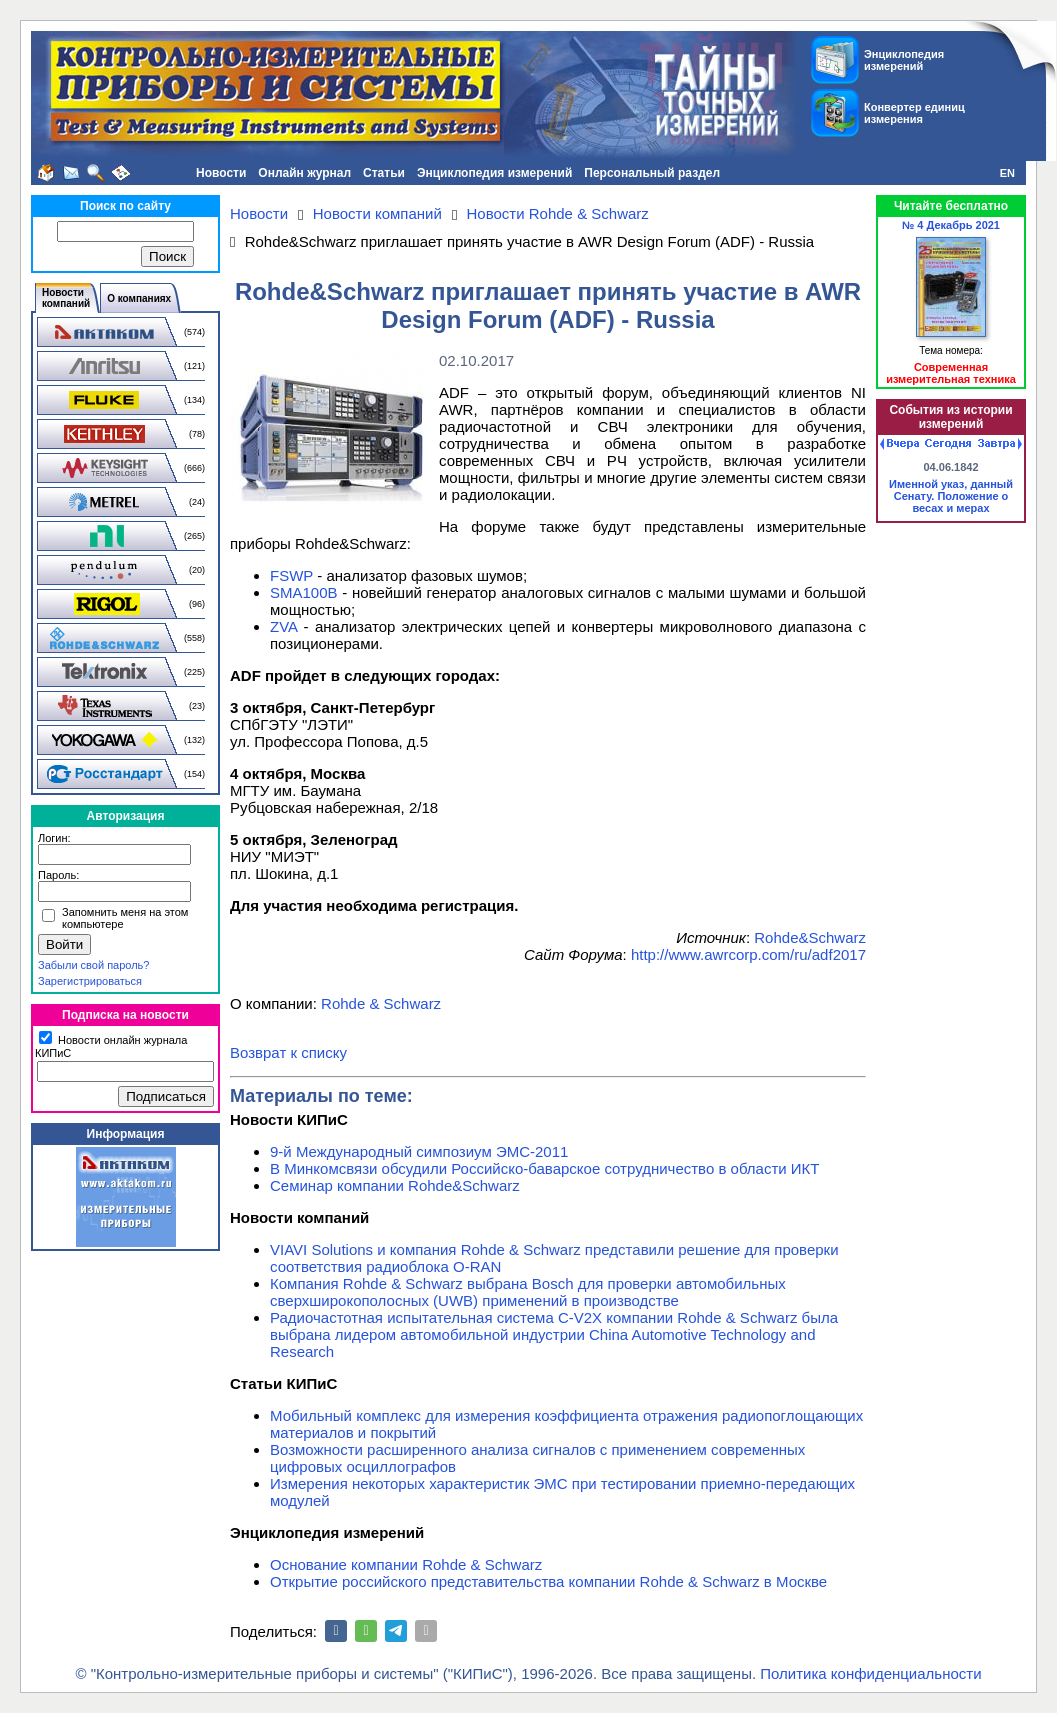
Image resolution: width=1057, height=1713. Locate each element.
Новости (221, 173)
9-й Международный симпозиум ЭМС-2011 (419, 1151)
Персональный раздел (652, 173)
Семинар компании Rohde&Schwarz (395, 1185)
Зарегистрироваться (90, 981)
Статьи (384, 173)
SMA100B (304, 592)
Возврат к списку (288, 1052)
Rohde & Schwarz (381, 1003)
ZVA (283, 626)
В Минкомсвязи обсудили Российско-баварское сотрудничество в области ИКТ (545, 1168)
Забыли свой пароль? (93, 965)
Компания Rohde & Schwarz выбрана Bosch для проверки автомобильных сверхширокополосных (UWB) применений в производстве (528, 1292)
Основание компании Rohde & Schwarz (406, 1564)
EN (1007, 173)
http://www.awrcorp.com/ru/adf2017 (748, 954)
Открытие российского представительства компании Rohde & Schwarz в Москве (548, 1581)
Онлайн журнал (304, 173)
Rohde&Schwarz (810, 937)
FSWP (291, 575)
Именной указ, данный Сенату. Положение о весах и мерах (951, 496)
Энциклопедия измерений (494, 173)
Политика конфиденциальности (870, 1673)
